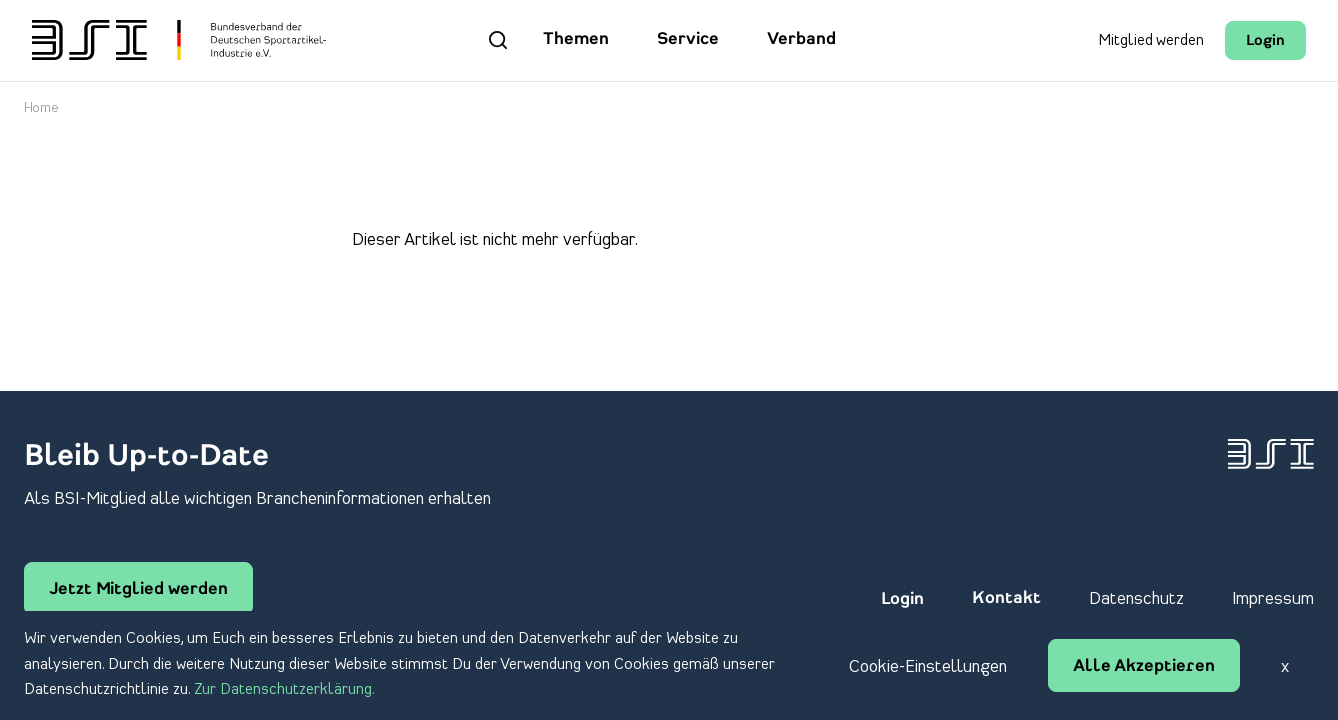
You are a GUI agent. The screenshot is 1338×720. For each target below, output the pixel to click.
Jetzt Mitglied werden (138, 590)
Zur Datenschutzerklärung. (284, 690)
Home (41, 108)
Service (688, 40)
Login (1265, 41)
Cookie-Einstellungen (928, 667)
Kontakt (1006, 599)
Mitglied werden (1151, 41)
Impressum (1273, 599)
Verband (801, 40)
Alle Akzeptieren (1144, 667)
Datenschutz (1136, 599)
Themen (576, 40)
